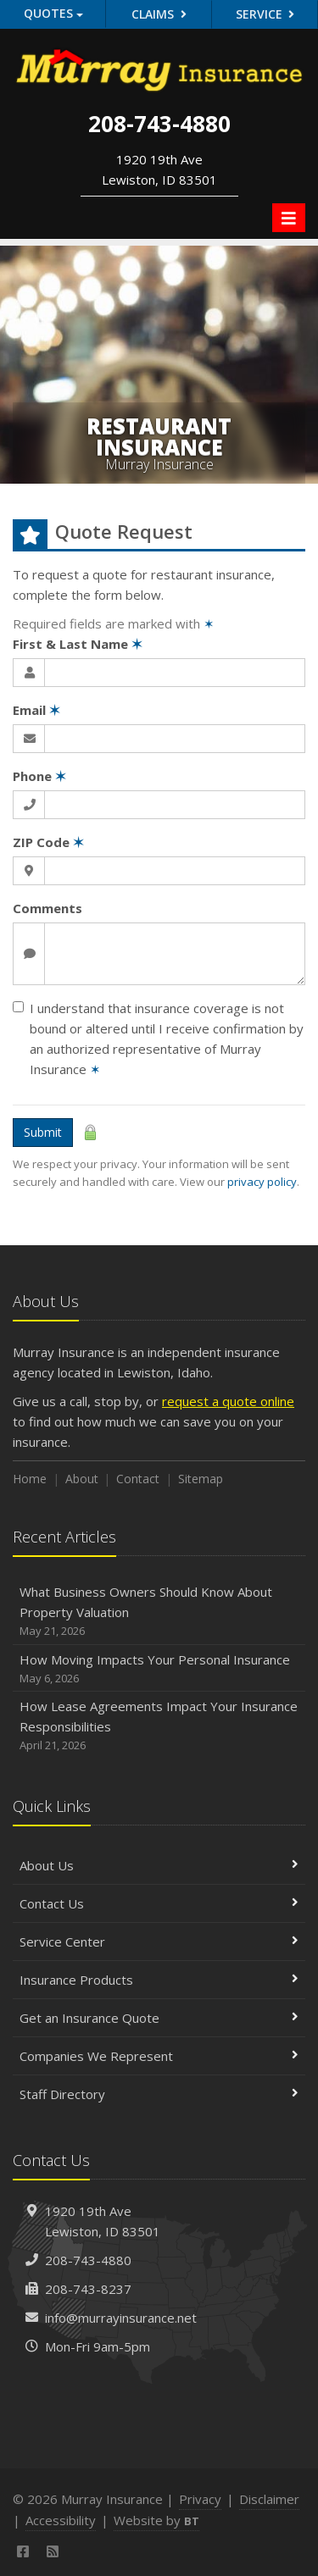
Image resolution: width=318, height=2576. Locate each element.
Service (265, 14)
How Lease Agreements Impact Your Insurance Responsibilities (159, 1726)
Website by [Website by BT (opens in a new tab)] (156, 2520)
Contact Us (159, 1903)
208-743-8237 (88, 2288)
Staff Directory (159, 2094)
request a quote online (228, 1401)
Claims (159, 14)
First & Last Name (77, 643)
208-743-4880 (88, 2260)
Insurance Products (159, 1979)
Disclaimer (269, 2498)
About (81, 1479)
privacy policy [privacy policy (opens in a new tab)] (262, 1181)
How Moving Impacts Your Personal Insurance (159, 1669)
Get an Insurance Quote (159, 2017)
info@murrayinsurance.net (121, 2317)
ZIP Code (48, 842)
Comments (47, 908)
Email (36, 709)
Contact (137, 1479)
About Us (159, 1865)
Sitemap (200, 1479)
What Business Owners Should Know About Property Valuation (159, 1611)
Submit (43, 1132)
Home (30, 1479)
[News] (53, 2551)
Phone (39, 775)
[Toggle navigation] (288, 217)
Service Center (159, 1941)
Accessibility (60, 2520)
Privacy (200, 2498)
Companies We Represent (159, 2055)
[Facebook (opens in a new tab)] (23, 2551)
